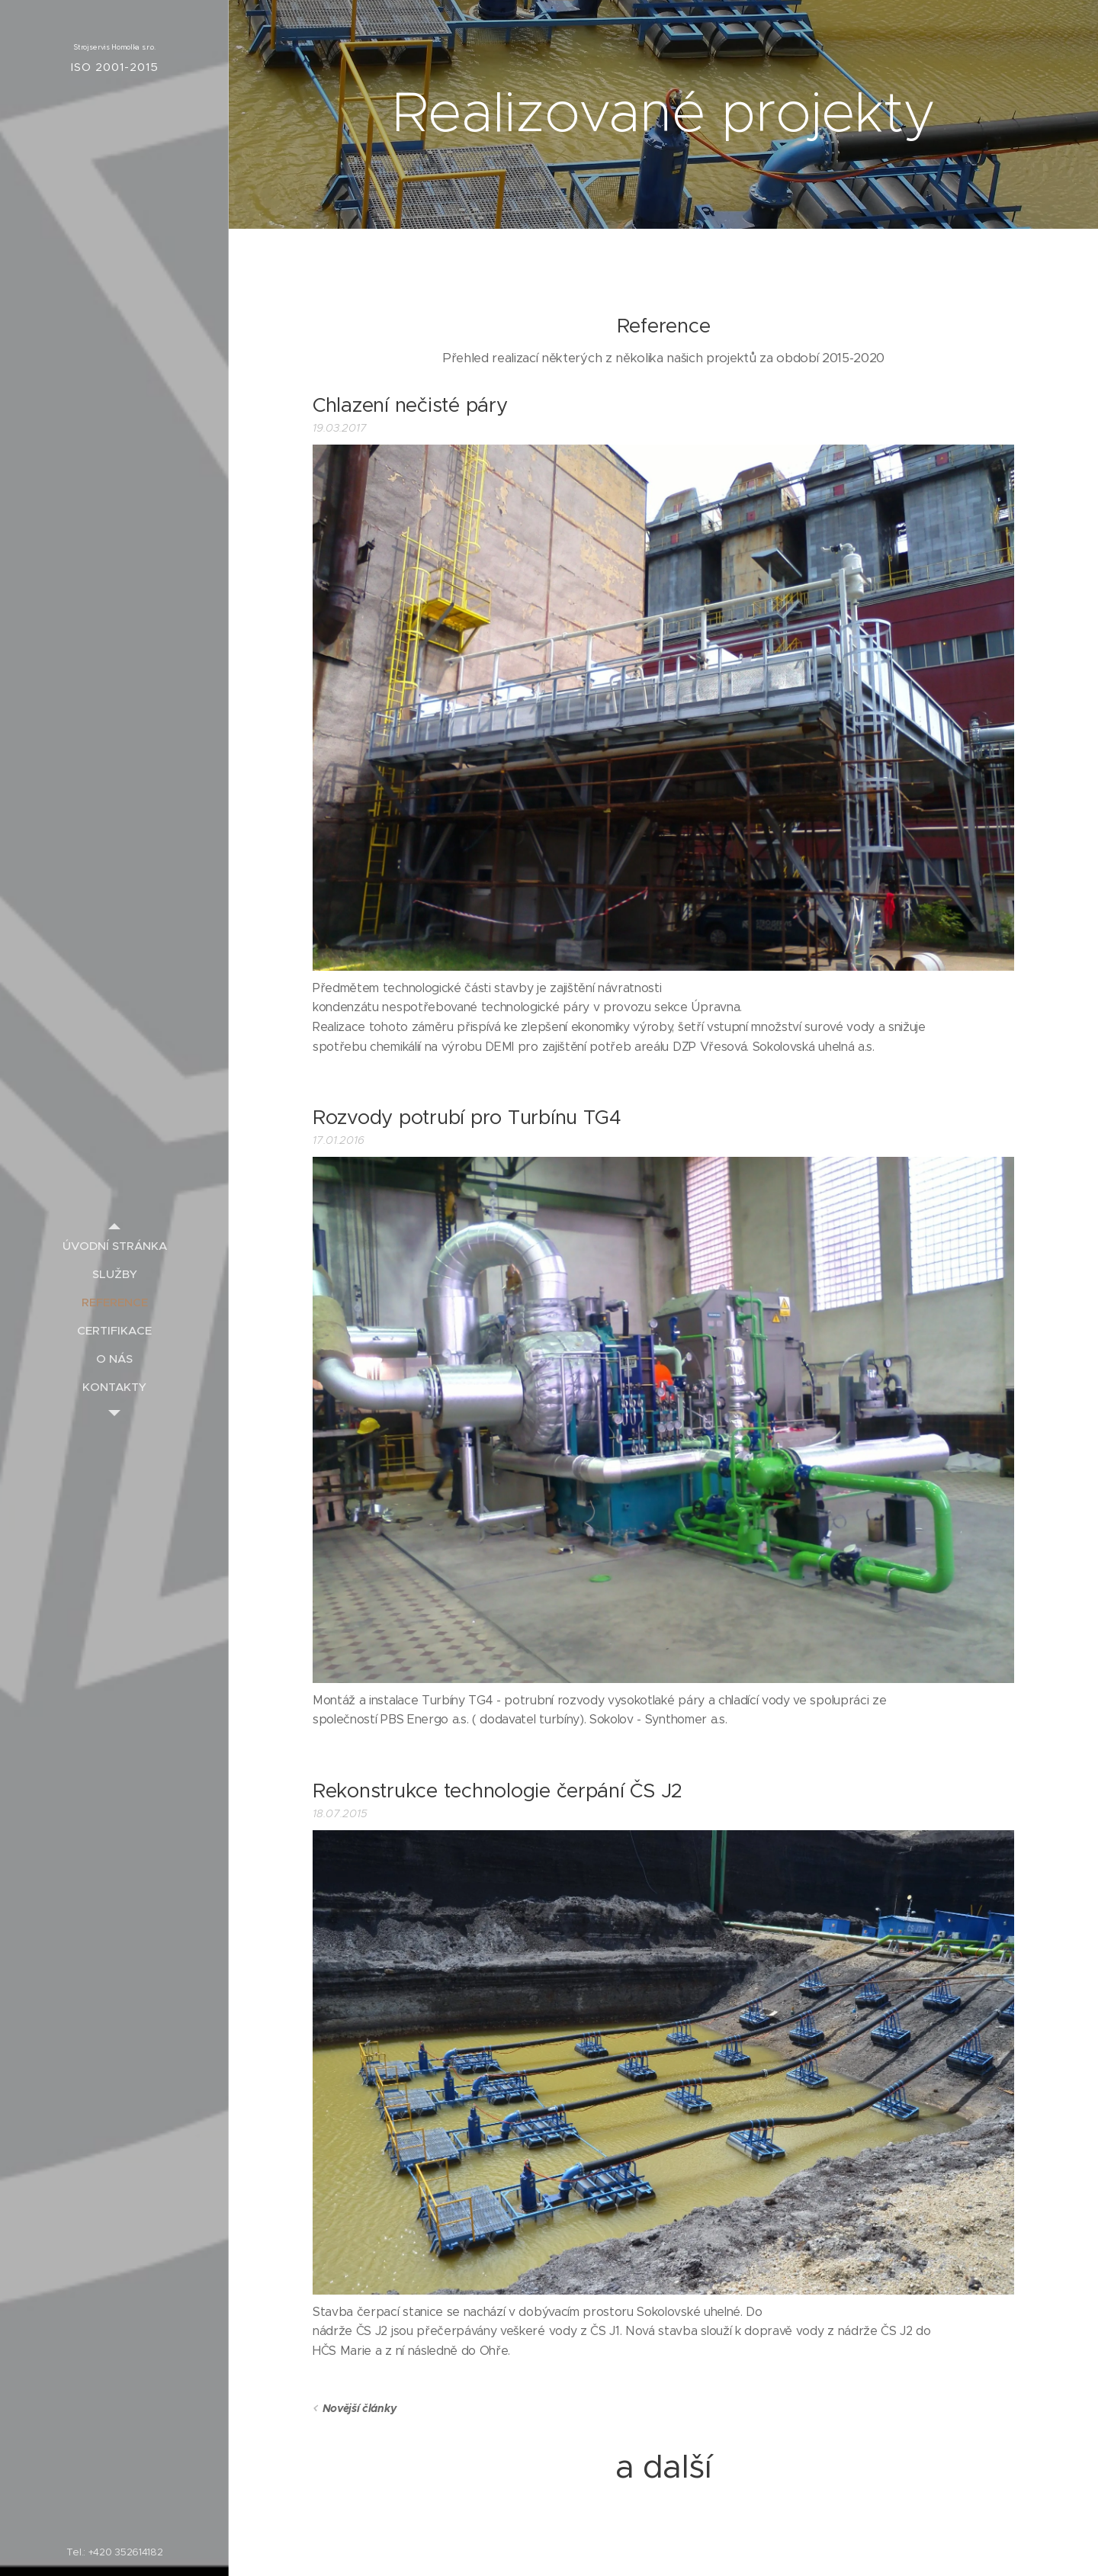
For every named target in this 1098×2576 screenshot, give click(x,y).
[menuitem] (114, 1245)
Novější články (359, 2408)
